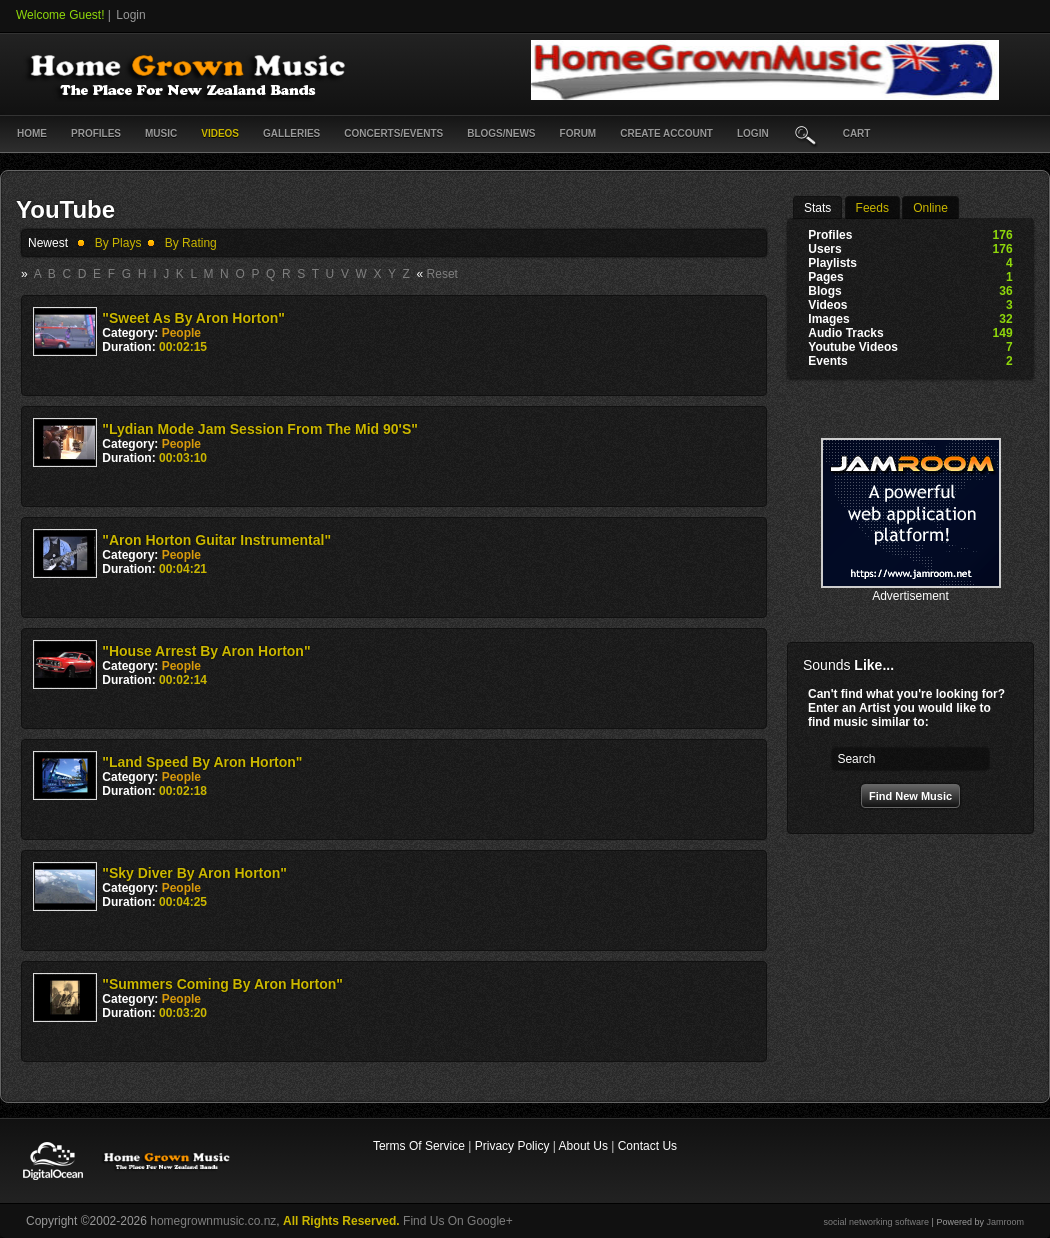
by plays (118, 243)
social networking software (877, 1222)
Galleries (291, 133)
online (930, 208)
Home (32, 133)
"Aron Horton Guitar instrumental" (216, 540)
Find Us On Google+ (458, 1221)
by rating (191, 243)
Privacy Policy (512, 1146)
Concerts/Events (393, 133)
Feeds (872, 208)
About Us (583, 1146)
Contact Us (647, 1146)
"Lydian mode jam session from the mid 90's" (260, 429)
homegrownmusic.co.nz (213, 1221)
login (753, 133)
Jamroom (1005, 1222)
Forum (578, 133)
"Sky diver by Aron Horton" (194, 873)
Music (161, 133)
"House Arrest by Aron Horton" (206, 651)
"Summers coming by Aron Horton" (222, 984)
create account (666, 133)
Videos (220, 133)
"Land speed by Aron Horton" (202, 762)
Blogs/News (501, 133)
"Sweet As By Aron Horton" (193, 318)
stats (817, 208)
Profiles (96, 133)
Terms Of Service (419, 1146)
